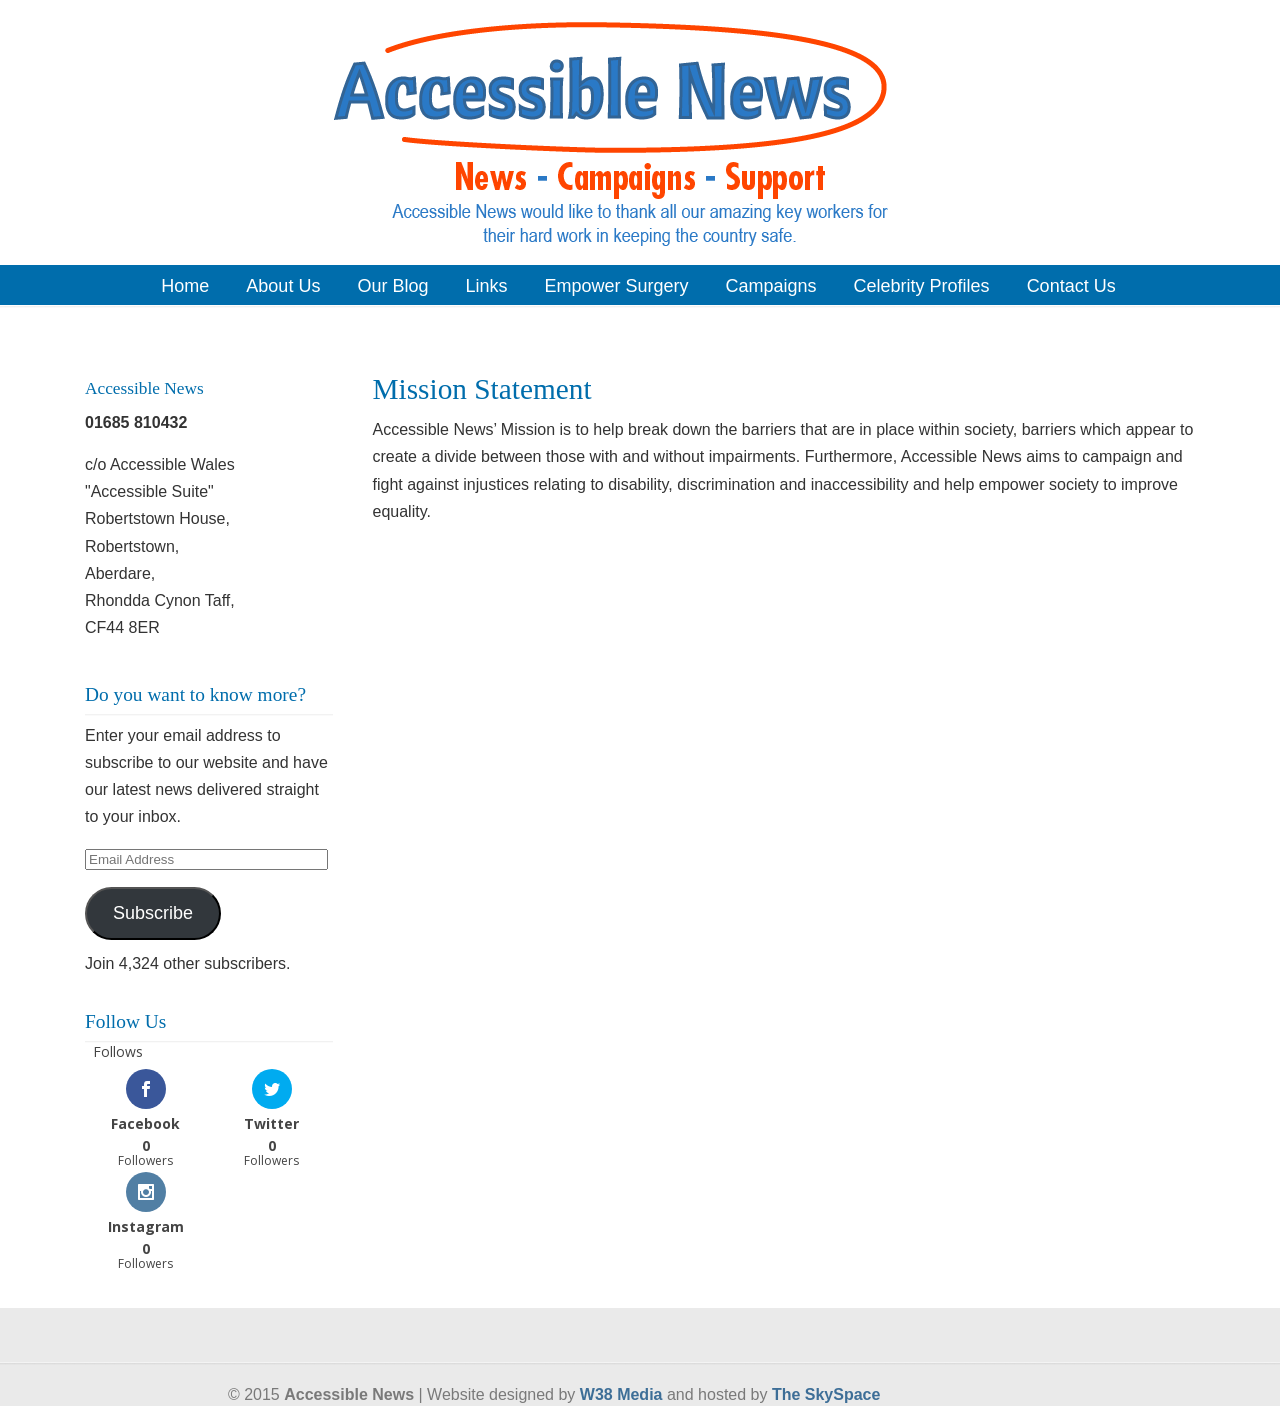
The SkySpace (826, 1394)
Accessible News (640, 131)
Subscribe (153, 913)
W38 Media (621, 1394)
